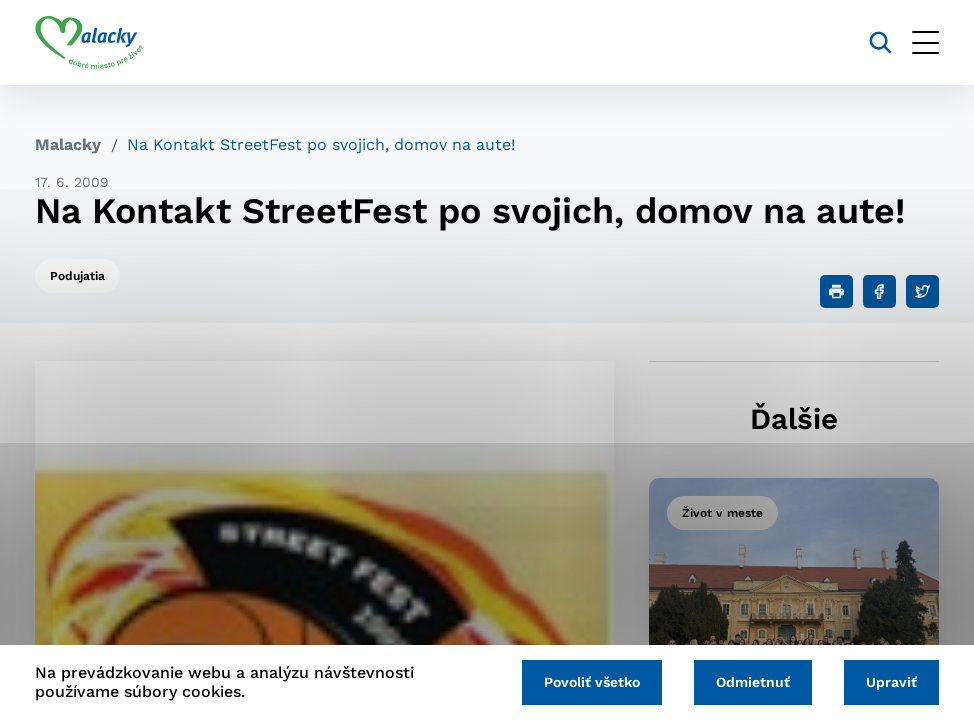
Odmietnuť (753, 682)
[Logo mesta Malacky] (89, 43)
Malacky (68, 144)
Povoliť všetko (592, 682)
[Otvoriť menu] (925, 42)
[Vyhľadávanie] (880, 42)
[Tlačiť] (836, 291)
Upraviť (891, 682)
